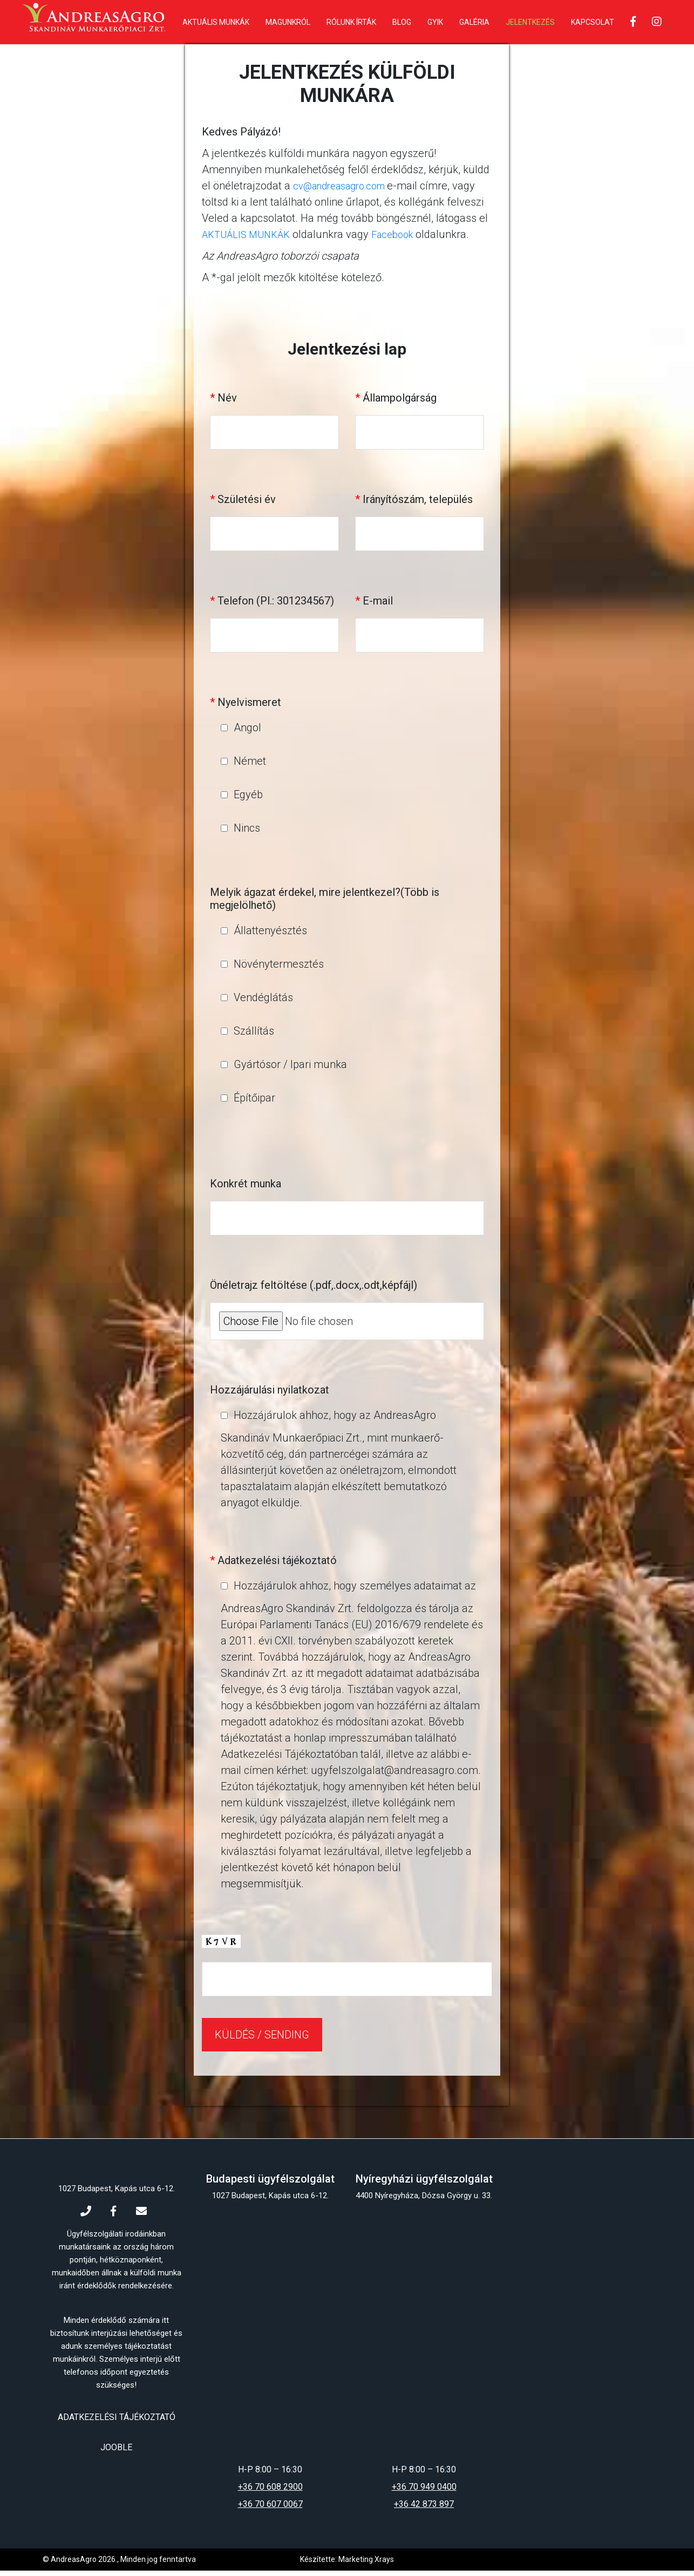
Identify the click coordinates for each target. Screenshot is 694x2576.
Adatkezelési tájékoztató (116, 2422)
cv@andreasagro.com (346, 191)
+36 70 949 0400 (424, 2492)
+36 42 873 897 (424, 2509)
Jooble (116, 2453)
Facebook (405, 239)
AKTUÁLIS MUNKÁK (251, 239)
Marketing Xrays (366, 2564)
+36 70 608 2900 (270, 2492)
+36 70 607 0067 (270, 2509)
